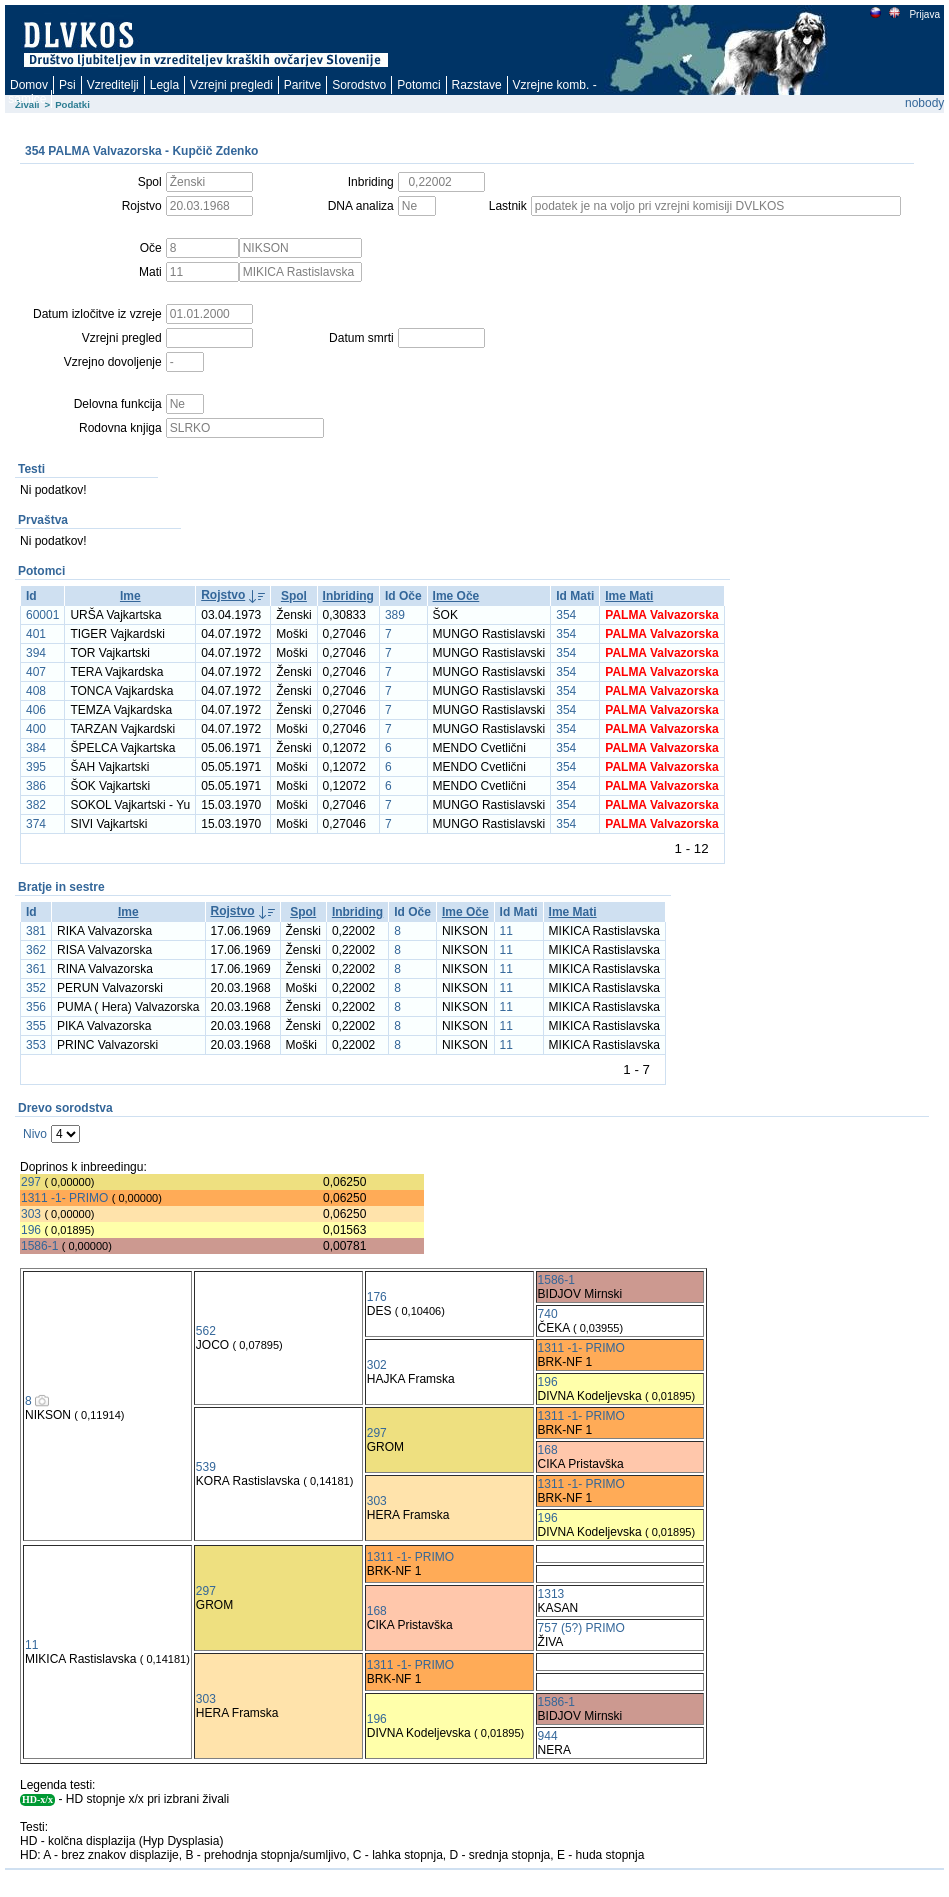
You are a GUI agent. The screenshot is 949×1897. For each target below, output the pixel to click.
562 (206, 1331)
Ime (130, 596)
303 (31, 1214)
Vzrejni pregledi (231, 85)
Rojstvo (223, 595)
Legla (164, 85)
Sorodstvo (359, 85)
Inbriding (348, 596)
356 (36, 1007)
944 (548, 1736)
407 (36, 672)
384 (36, 748)
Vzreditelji (113, 85)
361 (36, 969)
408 (36, 691)
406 (36, 710)
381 (36, 931)
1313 (551, 1594)
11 (506, 931)
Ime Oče (456, 596)
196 (31, 1230)
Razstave (477, 85)
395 (36, 767)
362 (36, 950)
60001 (42, 615)
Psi (67, 85)
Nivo (35, 1134)
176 (377, 1297)
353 (36, 1045)
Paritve (302, 85)
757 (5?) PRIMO (581, 1628)
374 (36, 824)
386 (36, 786)
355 (36, 1026)
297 (31, 1182)
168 (548, 1450)
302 (377, 1365)
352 (36, 988)
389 (395, 615)
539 (206, 1467)
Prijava (924, 14)
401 (36, 634)
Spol (294, 596)
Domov (29, 85)
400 (36, 729)
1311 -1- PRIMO (64, 1198)
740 (548, 1314)
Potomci (418, 85)
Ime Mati (629, 596)
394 (36, 653)
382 (36, 805)
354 (566, 615)
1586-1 (39, 1246)
